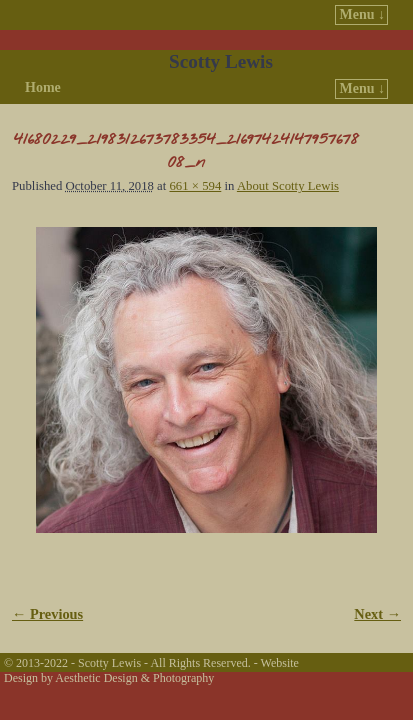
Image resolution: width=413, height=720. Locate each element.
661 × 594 (195, 186)
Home (43, 87)
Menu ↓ (363, 14)
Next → (377, 614)
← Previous (47, 614)
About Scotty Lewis (288, 186)
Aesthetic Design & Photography (134, 678)
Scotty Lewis (221, 61)
